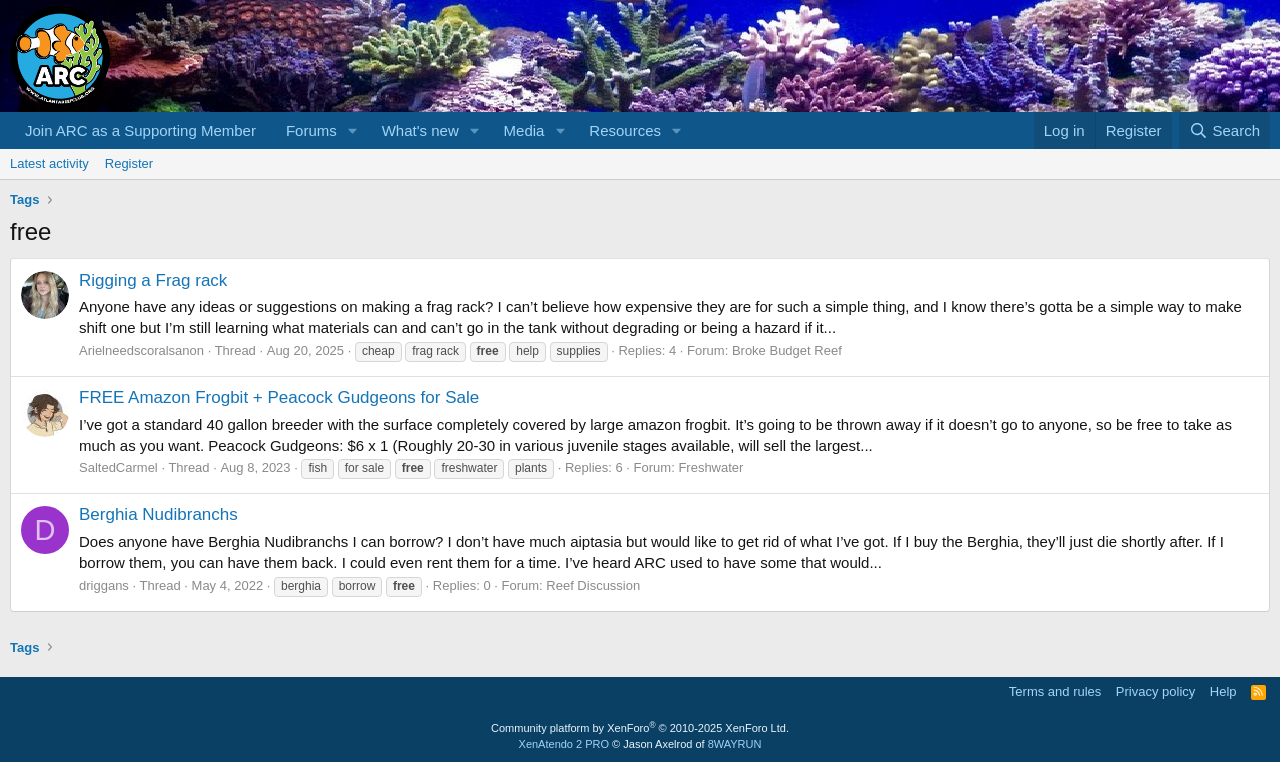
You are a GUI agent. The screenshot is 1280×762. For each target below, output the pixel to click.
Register (129, 163)
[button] (353, 130)
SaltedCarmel (118, 467)
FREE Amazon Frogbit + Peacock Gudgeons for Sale (279, 397)
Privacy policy (1155, 691)
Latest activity (49, 163)
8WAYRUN (735, 744)
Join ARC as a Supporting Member (140, 130)
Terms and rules (1055, 691)
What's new (420, 130)
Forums (311, 130)
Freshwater (710, 467)
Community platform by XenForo (640, 728)
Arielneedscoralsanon (141, 350)
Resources (625, 130)
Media (524, 130)
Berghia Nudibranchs (158, 514)
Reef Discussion (593, 585)
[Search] (1224, 130)
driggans (104, 585)
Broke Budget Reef (787, 350)
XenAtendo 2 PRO (564, 744)
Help (1223, 691)
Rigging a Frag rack (153, 280)
